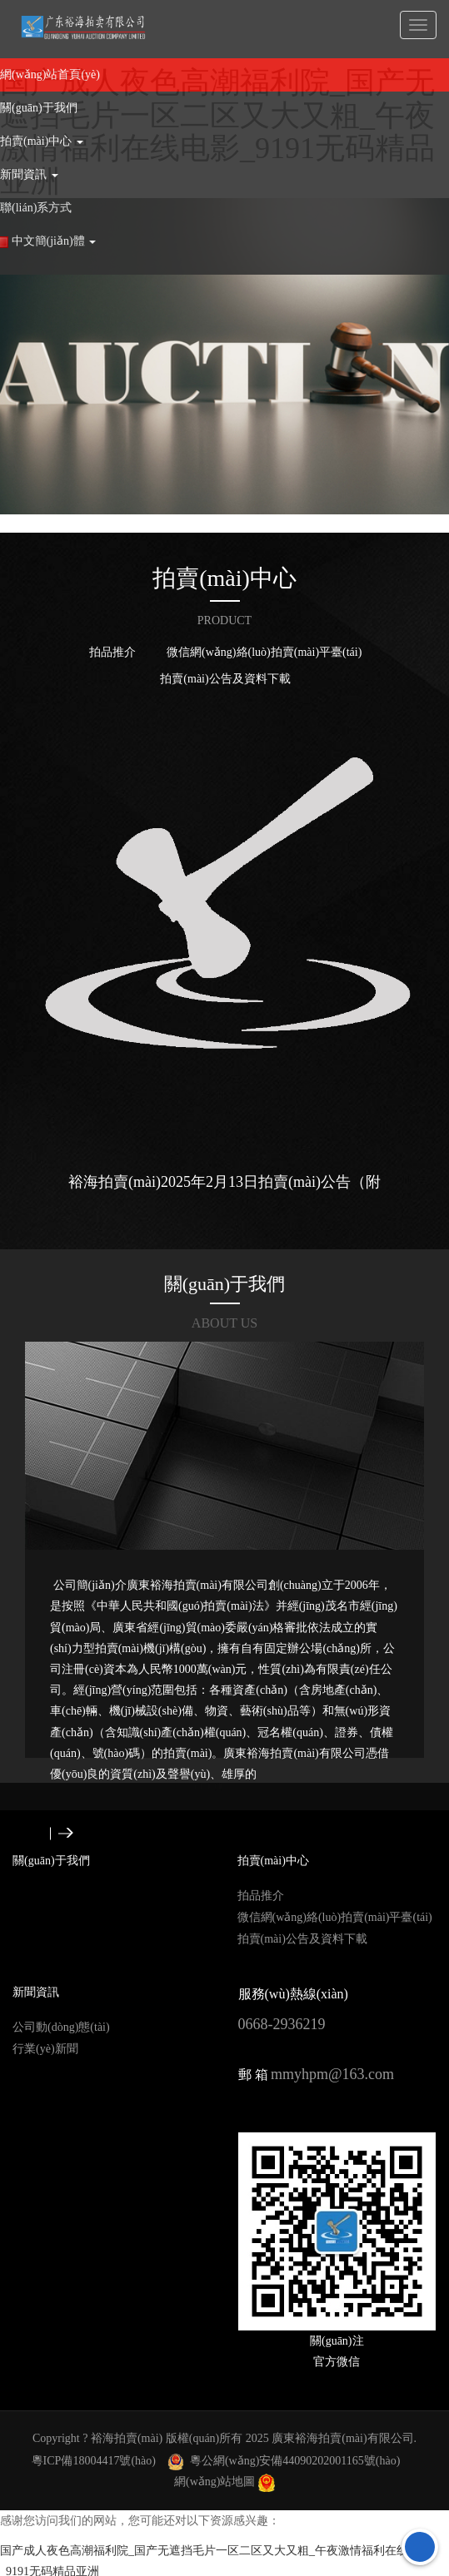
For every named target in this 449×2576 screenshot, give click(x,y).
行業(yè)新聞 (45, 2048)
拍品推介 (112, 652)
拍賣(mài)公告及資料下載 (225, 679)
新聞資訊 (35, 1992)
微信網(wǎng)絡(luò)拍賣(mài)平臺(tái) (264, 652)
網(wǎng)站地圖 (214, 2481)
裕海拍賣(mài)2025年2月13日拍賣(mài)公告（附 (224, 1182)
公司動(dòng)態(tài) (61, 2027)
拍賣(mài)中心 (224, 578)
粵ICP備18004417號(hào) (94, 2460)
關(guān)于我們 (224, 1284)
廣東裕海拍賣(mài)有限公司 (342, 2438)
